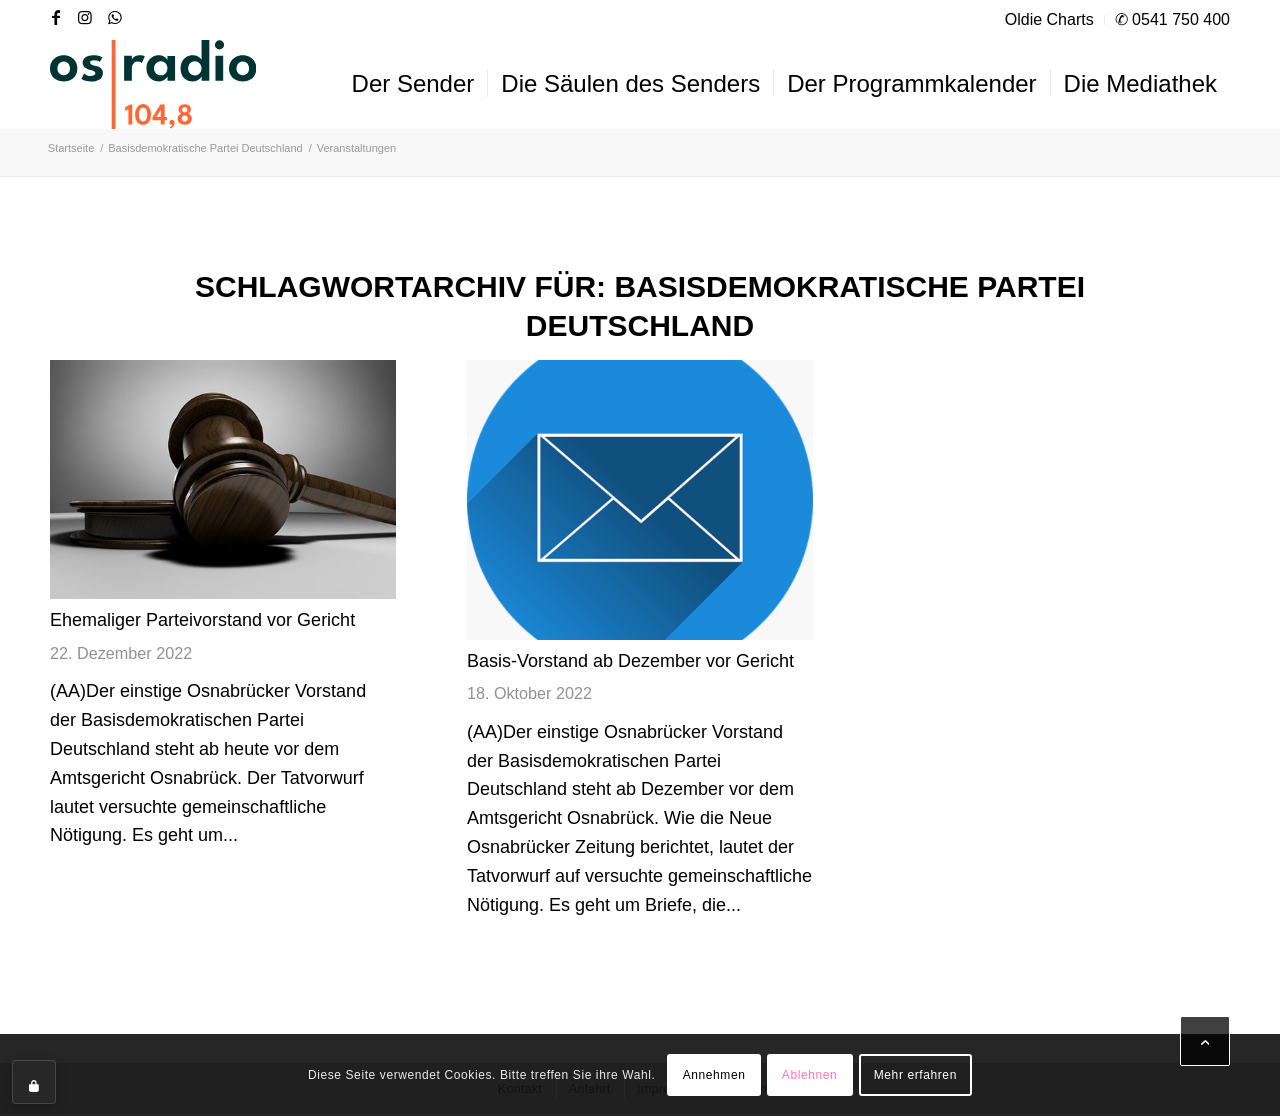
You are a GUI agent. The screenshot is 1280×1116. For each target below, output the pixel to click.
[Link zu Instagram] (86, 17)
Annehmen (714, 1075)
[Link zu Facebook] (56, 17)
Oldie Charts (1049, 19)
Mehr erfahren (915, 1075)
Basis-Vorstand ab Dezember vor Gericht (630, 661)
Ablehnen (810, 1075)
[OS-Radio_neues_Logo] (153, 84)
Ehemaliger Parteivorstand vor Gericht (202, 620)
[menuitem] (1050, 20)
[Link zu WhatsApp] (116, 17)
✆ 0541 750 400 (1172, 19)
